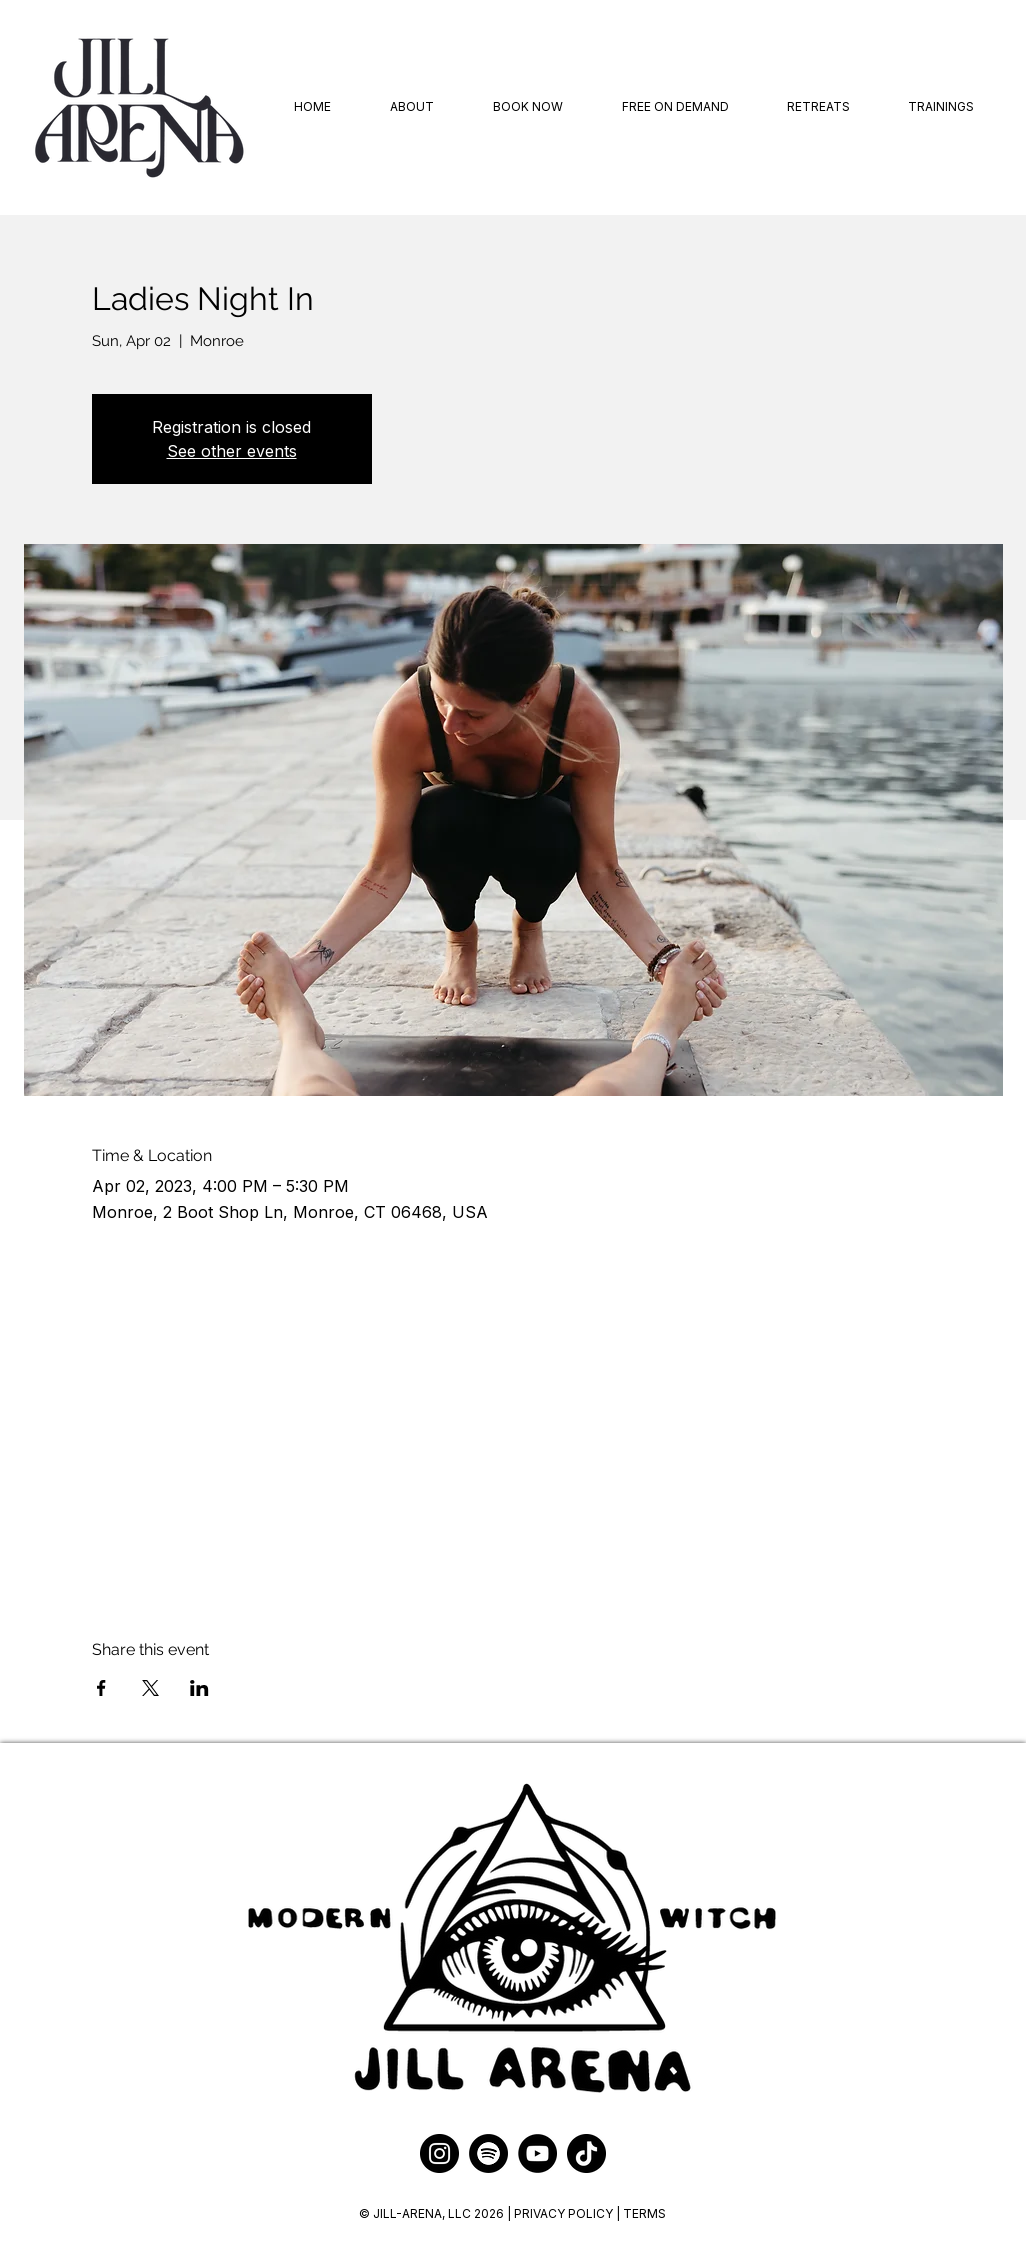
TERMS (644, 2213)
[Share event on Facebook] (101, 1688)
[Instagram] (439, 2153)
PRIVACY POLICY (565, 2213)
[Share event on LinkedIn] (199, 1688)
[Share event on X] (150, 1688)
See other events (232, 451)
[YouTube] (537, 2153)
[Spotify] (488, 2153)
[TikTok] (586, 2153)
